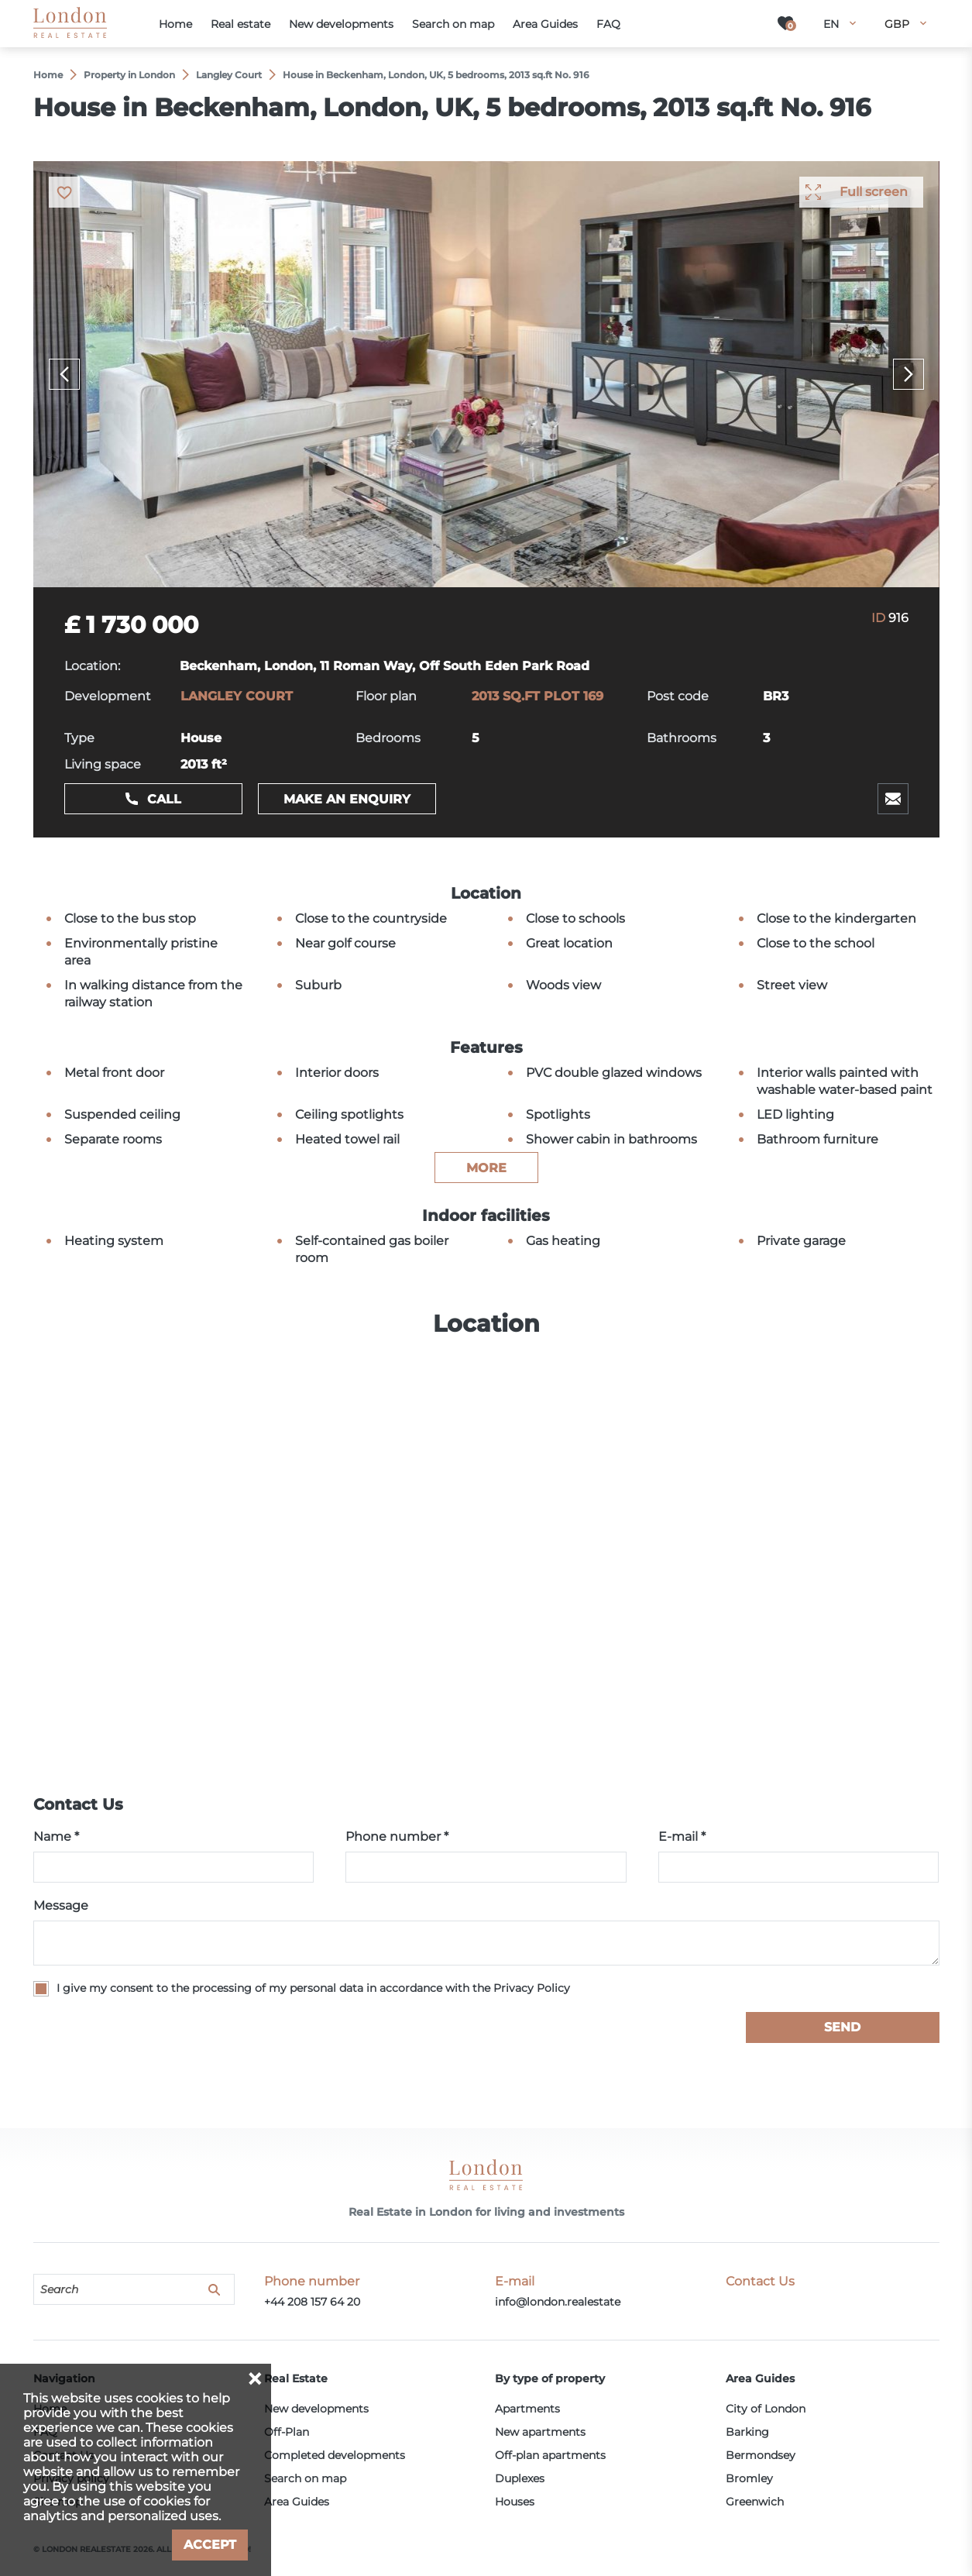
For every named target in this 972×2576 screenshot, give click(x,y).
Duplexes (519, 2478)
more (486, 1168)
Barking (747, 2432)
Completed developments (334, 2455)
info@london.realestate (557, 2302)
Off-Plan (286, 2432)
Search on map (305, 2478)
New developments (316, 2409)
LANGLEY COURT (236, 696)
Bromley (749, 2478)
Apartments (527, 2409)
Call (164, 799)
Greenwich (755, 2502)
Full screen (874, 191)
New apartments (540, 2432)
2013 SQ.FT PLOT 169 (537, 696)
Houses (514, 2502)
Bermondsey (760, 2455)
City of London (765, 2409)
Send (842, 2027)
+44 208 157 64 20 (312, 2302)
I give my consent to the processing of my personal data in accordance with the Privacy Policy (313, 1988)
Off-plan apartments (550, 2455)
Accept (210, 2544)
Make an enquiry (346, 799)
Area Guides (296, 2502)
